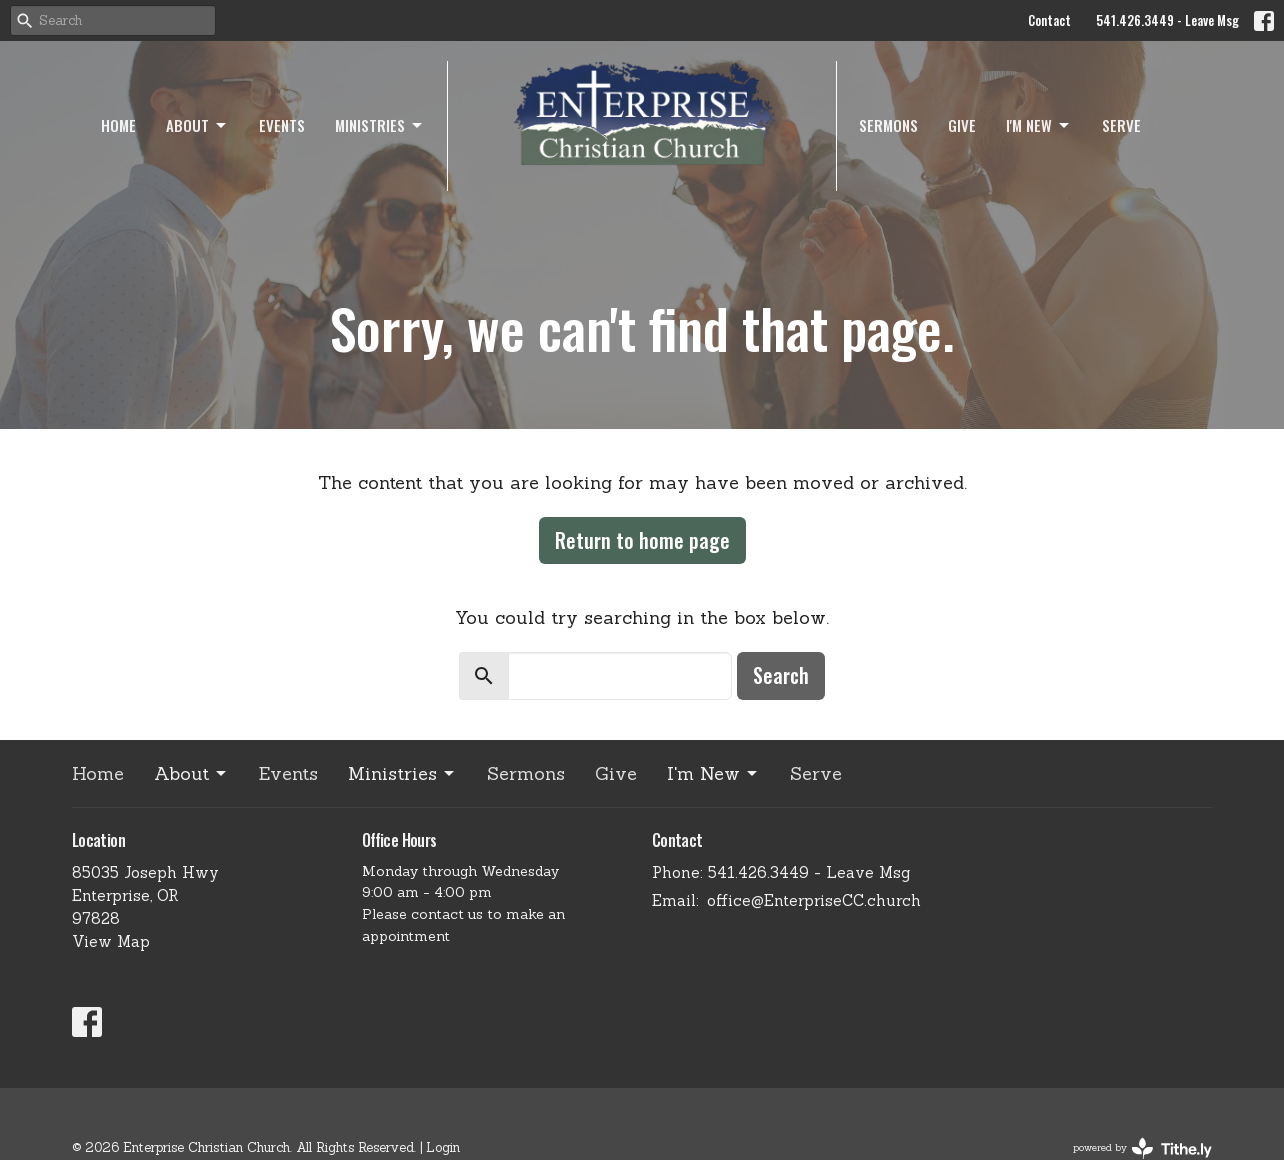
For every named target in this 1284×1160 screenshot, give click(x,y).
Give (962, 125)
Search (781, 675)
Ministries (380, 125)
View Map (111, 941)
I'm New (1039, 125)
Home (118, 125)
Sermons (888, 125)
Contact (1049, 20)
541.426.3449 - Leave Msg (1167, 20)
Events (282, 125)
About (197, 125)
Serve (1121, 125)
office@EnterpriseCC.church (814, 900)
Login (443, 1147)
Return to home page (642, 540)
